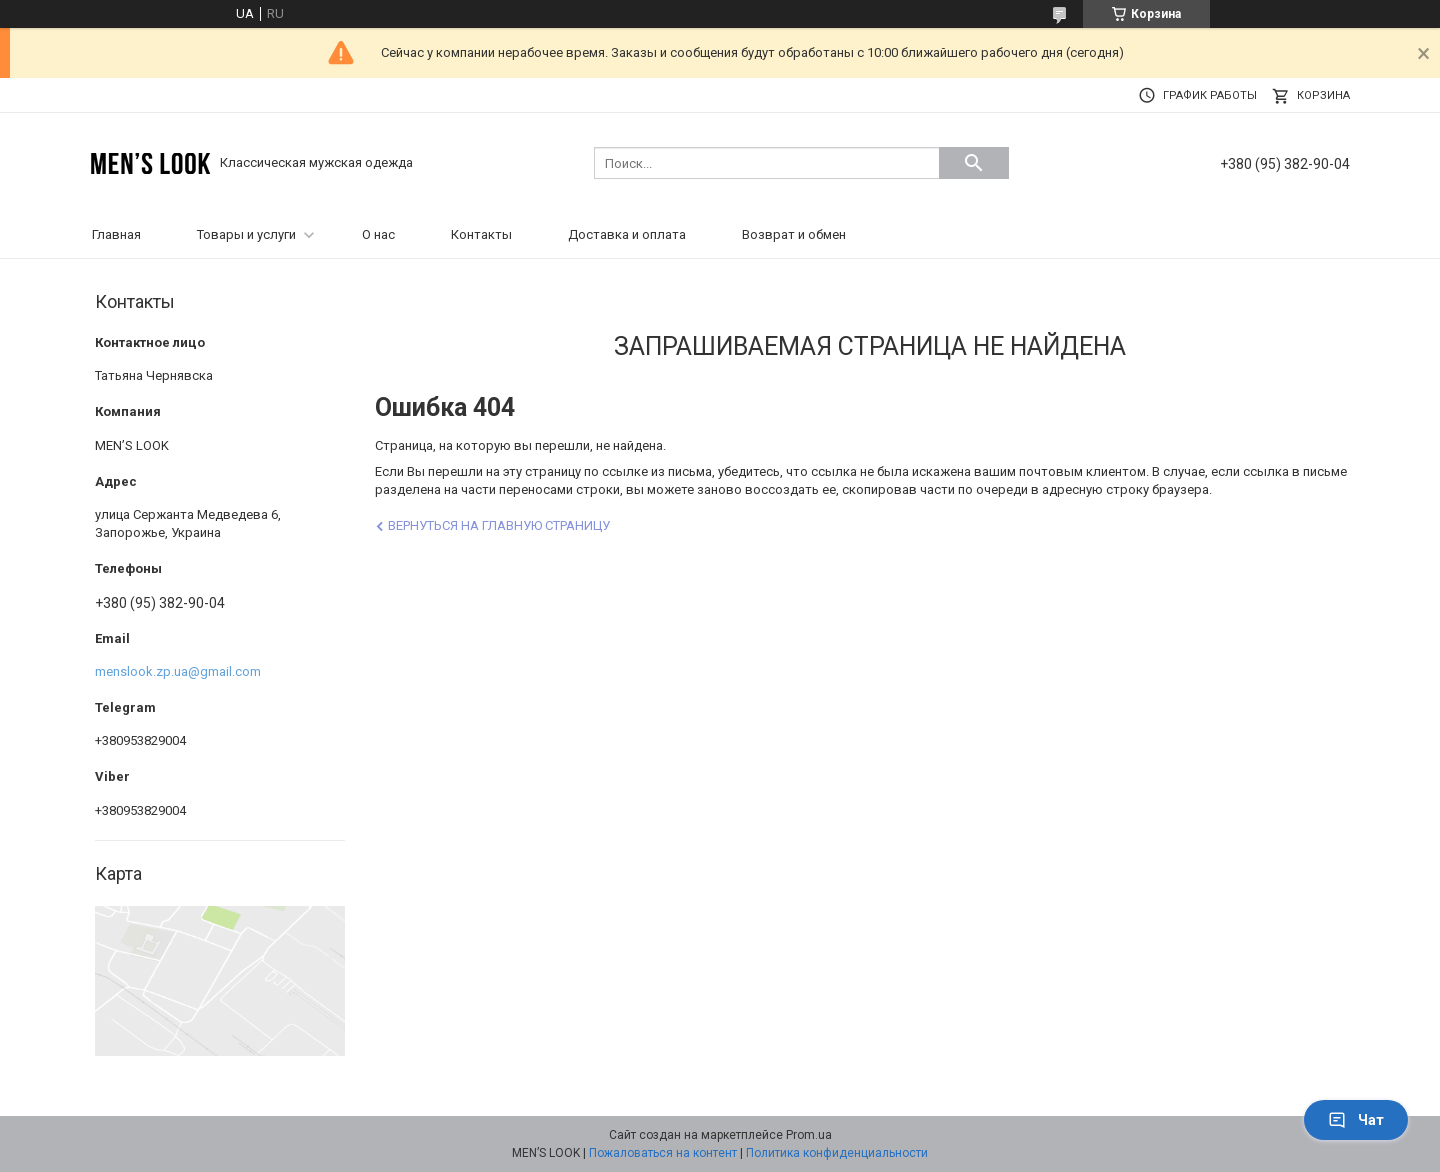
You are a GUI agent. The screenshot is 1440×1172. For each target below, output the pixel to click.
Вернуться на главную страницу (499, 525)
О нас (378, 234)
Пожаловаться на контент (663, 1153)
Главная (116, 234)
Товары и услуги (246, 234)
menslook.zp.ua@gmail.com (178, 671)
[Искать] (974, 163)
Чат (1356, 1120)
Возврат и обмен (794, 234)
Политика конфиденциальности (837, 1153)
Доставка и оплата (627, 234)
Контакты (481, 234)
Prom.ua (809, 1135)
